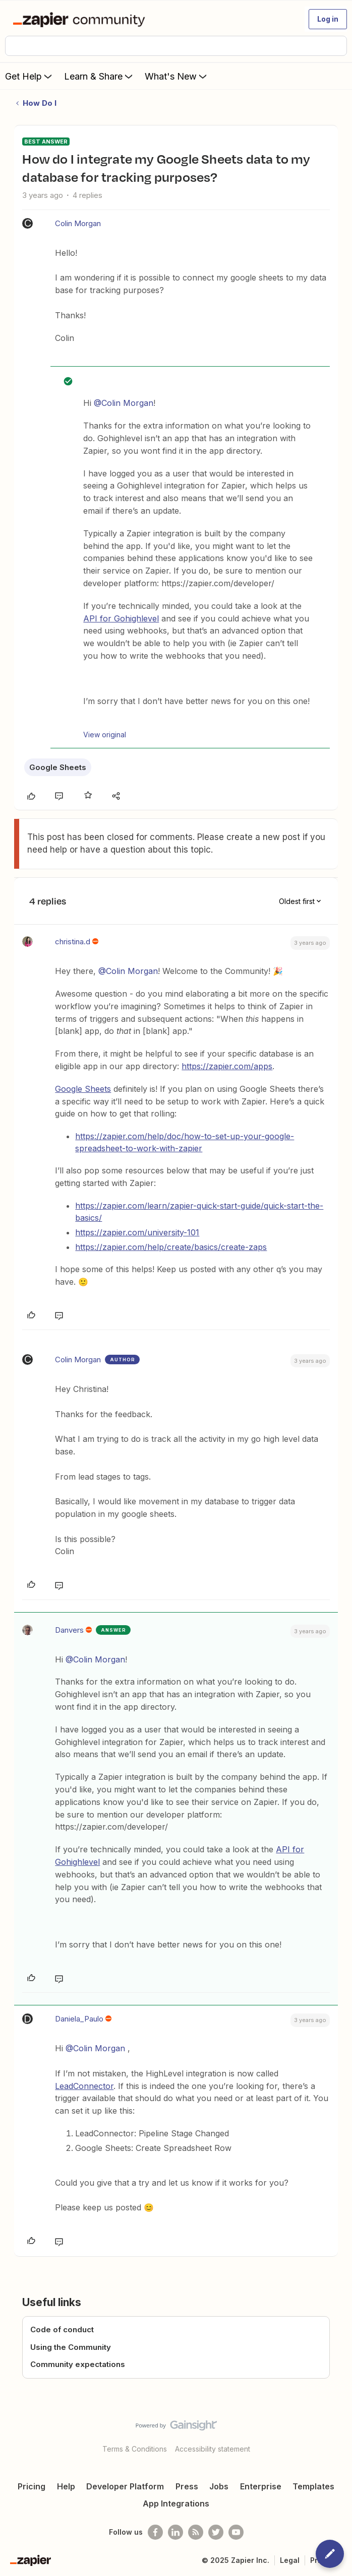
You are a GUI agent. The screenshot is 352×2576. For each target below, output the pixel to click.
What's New (177, 76)
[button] (328, 19)
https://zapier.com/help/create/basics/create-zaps (171, 1247)
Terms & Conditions (134, 2449)
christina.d (72, 941)
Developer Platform (125, 2486)
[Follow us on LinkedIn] (175, 2532)
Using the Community (70, 2347)
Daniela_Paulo (79, 2019)
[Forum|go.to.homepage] (81, 19)
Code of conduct (62, 2329)
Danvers (69, 1630)
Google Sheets (57, 767)
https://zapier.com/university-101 (137, 1232)
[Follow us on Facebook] (155, 2532)
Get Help (29, 76)
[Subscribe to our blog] (195, 2532)
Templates (313, 2486)
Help (66, 2486)
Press (186, 2486)
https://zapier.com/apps (227, 1066)
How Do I (39, 103)
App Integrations (176, 2503)
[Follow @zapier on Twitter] (215, 2532)
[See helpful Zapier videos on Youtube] (236, 2532)
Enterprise (260, 2486)
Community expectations (77, 2364)
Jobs (218, 2486)
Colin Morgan (78, 223)
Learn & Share (99, 76)
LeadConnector (84, 2086)
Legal (290, 2560)
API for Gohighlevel (121, 618)
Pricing (31, 2486)
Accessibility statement (212, 2449)
